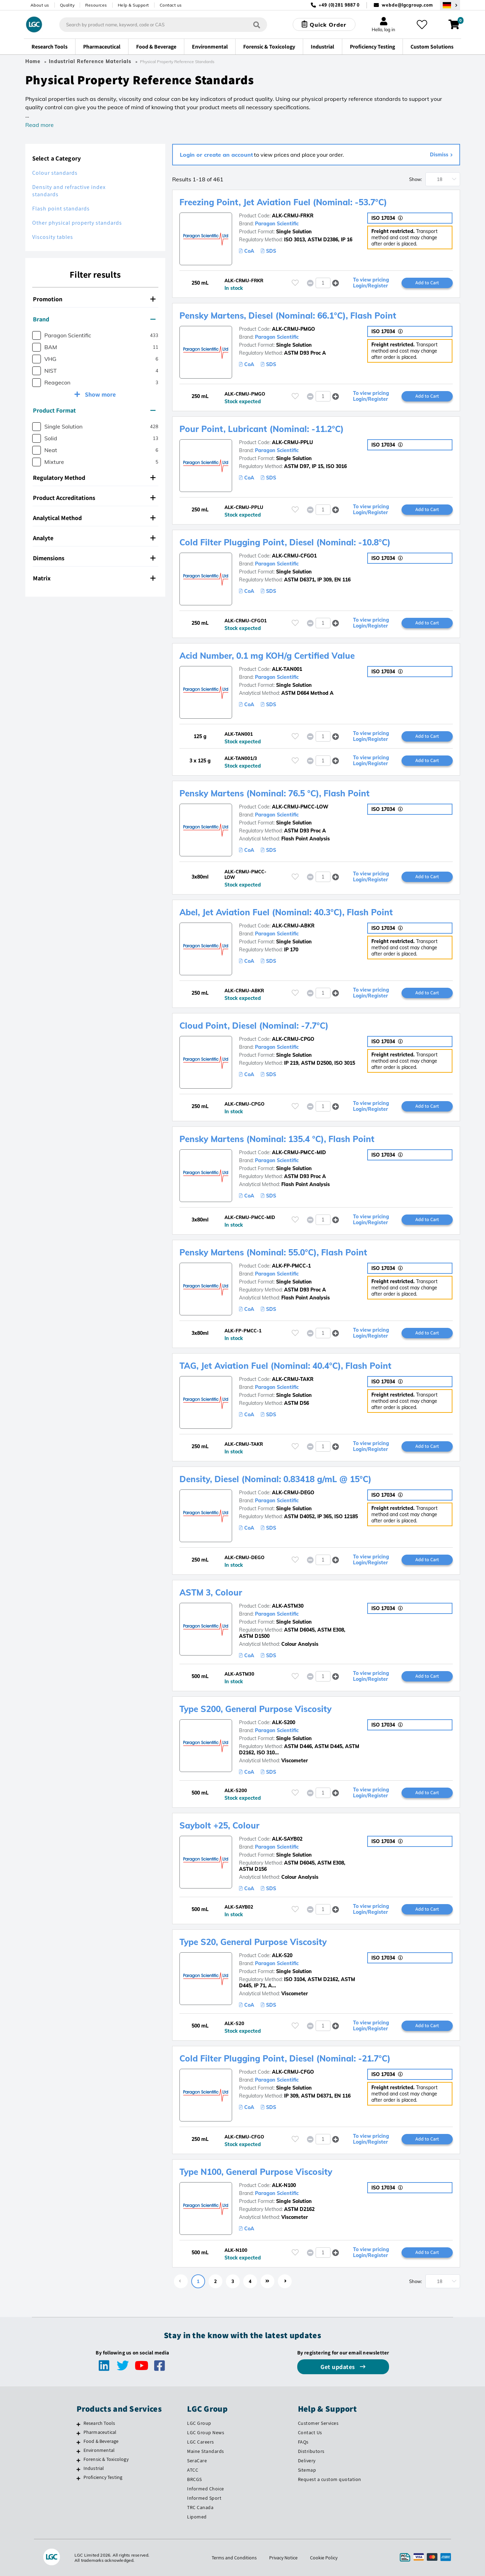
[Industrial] (78, 2469)
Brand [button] (94, 319)
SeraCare (197, 2460)
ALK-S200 (283, 1722)
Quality (67, 5)
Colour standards (55, 172)
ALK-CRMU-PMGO (293, 329)
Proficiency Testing (103, 2477)
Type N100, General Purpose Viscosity (255, 2172)
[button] (335, 282)
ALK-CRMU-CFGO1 (294, 556)
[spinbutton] (323, 283)
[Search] (256, 24)
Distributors (311, 2451)
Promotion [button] (94, 299)
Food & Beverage (101, 2441)
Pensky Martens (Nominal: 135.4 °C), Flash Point (276, 1139)
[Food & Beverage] (78, 2442)
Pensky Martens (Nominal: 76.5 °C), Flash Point (274, 793)
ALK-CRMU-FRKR (293, 216)
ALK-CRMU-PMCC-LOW (300, 807)
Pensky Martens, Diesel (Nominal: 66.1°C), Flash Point (287, 315)
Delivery (307, 2460)
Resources (96, 5)
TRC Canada (200, 2507)
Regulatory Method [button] (94, 478)
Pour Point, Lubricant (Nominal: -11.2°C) (261, 429)
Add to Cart (427, 282)
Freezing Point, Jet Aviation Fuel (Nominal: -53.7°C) (283, 202)
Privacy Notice (283, 2558)
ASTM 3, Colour (210, 1592)
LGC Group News (205, 2432)
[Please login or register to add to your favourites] (295, 282)
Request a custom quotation (329, 2479)
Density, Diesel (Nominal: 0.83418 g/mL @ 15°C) (275, 1479)
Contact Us (310, 2432)
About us (39, 5)
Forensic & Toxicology (106, 2459)
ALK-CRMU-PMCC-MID (299, 1152)
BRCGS (194, 2479)
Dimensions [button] (94, 558)
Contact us (171, 5)
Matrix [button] (94, 578)
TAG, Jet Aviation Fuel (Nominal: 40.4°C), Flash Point (285, 1365)
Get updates (338, 2367)
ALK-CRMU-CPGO (293, 1039)
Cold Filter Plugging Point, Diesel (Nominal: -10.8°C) (284, 542)
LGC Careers (200, 2442)
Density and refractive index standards (69, 190)
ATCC (192, 2470)
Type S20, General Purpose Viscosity (253, 1942)
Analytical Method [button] (94, 518)
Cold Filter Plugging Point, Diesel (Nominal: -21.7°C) (284, 2058)
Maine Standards (205, 2451)
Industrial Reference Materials (90, 61)
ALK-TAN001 (287, 669)
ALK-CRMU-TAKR (293, 1379)
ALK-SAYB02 (287, 1839)
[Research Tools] (78, 2424)
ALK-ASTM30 (287, 1606)
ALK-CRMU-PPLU (292, 442)
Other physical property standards (77, 222)
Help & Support (133, 5)
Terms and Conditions (234, 2558)
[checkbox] (36, 335)
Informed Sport (204, 2498)
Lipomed (197, 2517)
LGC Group (199, 2423)
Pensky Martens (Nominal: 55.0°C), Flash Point (273, 1252)
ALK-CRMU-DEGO (293, 1492)
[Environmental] (78, 2451)
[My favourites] (422, 24)
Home (33, 61)
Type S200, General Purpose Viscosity (255, 1709)
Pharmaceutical (100, 2432)
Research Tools (99, 2423)
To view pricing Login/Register (371, 283)
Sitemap (307, 2470)
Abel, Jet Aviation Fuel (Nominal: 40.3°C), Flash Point (286, 912)
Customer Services (318, 2423)
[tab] (95, 299)
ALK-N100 (284, 2185)
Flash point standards (61, 208)
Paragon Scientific (277, 224)
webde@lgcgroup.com (407, 5)
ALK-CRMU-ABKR (293, 926)
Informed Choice (205, 2489)
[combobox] (163, 24)
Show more (99, 394)
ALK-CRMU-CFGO (293, 2072)
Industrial (93, 2468)
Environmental (99, 2450)
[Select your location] (450, 5)
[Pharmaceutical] (78, 2433)
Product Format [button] (94, 410)
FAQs (303, 2442)
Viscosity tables (52, 237)
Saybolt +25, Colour (219, 1825)
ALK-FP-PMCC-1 (291, 1266)
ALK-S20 (282, 1955)
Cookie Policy (323, 2558)
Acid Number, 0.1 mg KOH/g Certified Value (267, 655)
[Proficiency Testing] (78, 2478)
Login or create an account (216, 154)
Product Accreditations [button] (94, 498)
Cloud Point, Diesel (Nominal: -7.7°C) (253, 1025)
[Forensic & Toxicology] (78, 2460)
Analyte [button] (94, 538)
